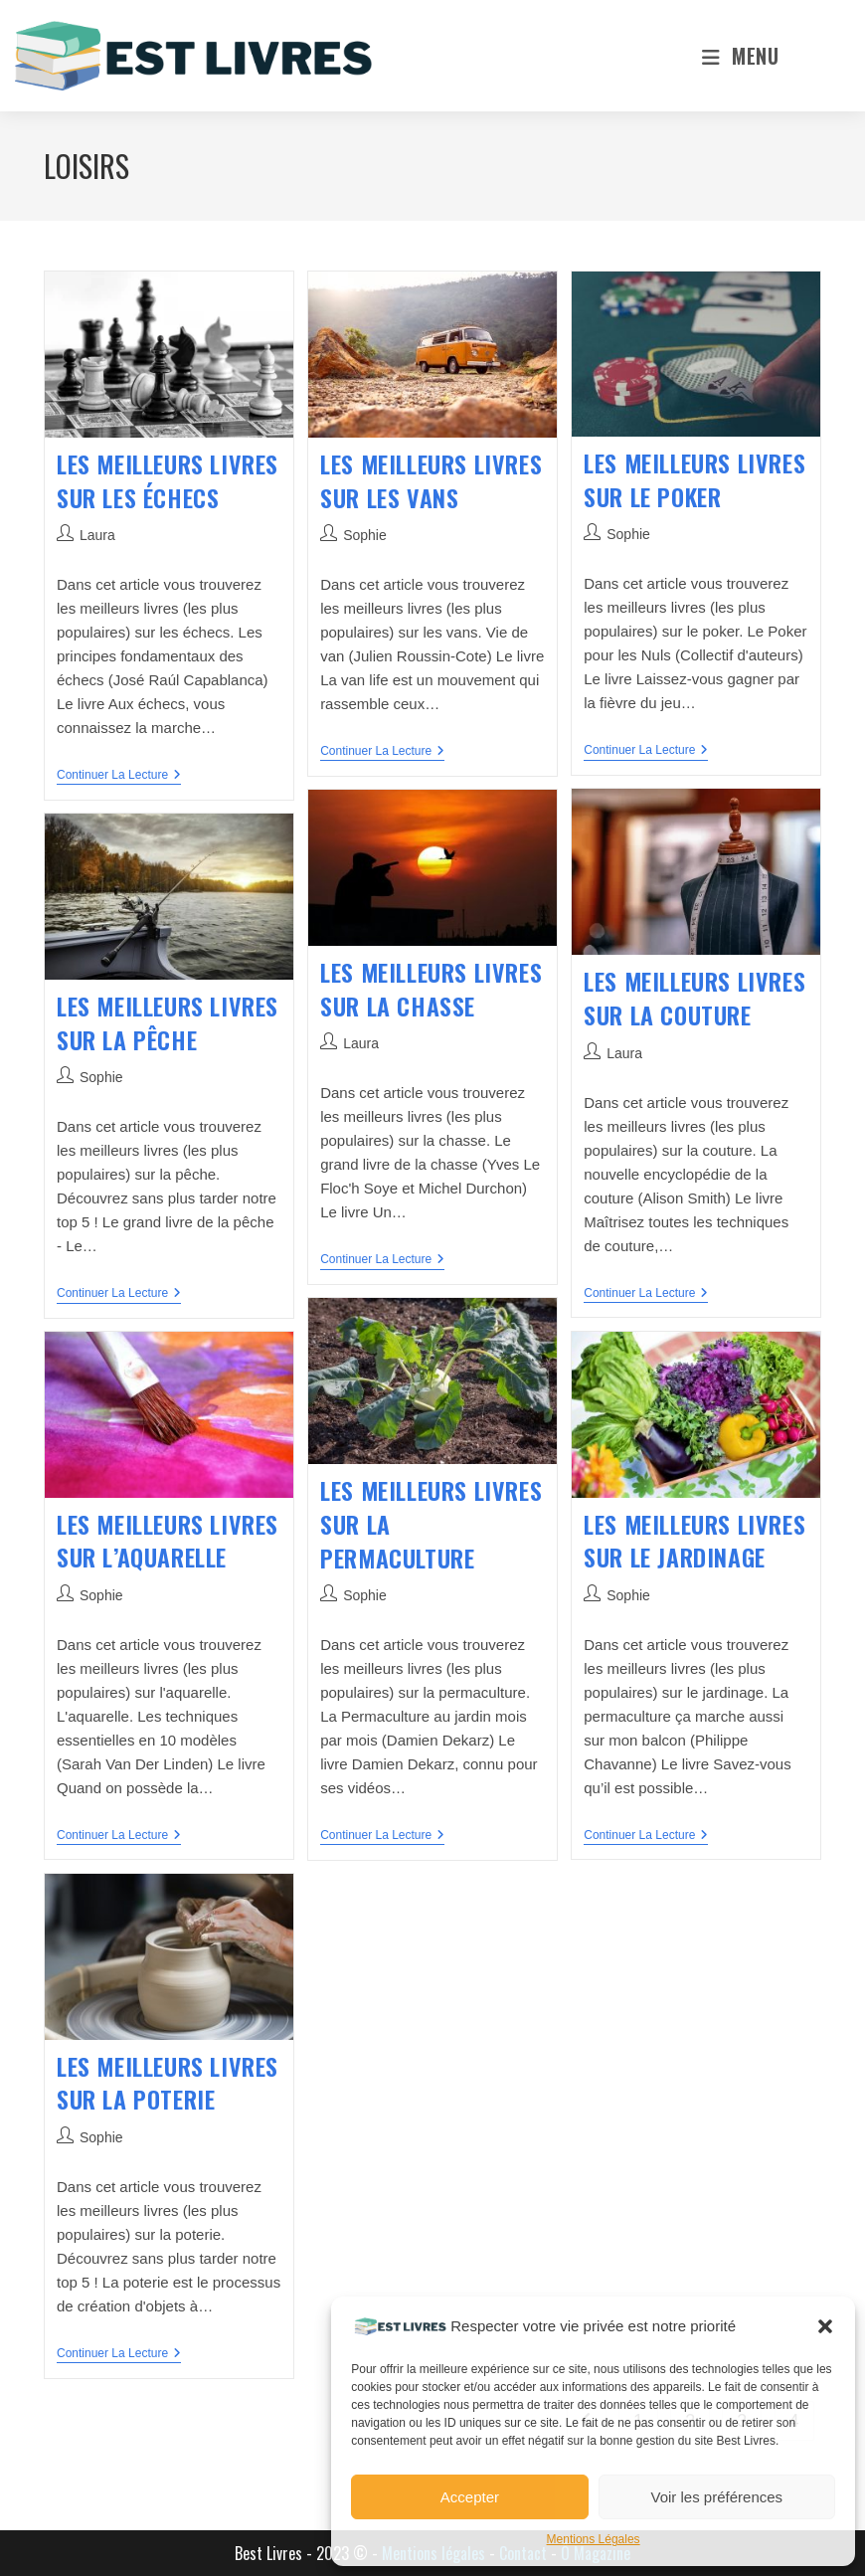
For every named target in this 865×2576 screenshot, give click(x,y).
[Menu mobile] (740, 56)
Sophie (365, 535)
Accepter (469, 2496)
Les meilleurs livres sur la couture (694, 997)
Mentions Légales (593, 2539)
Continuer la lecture (119, 776)
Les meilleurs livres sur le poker (694, 479)
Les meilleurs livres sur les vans (431, 480)
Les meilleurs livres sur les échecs (167, 480)
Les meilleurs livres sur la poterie (167, 2082)
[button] (825, 2326)
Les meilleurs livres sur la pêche (167, 1022)
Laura (97, 535)
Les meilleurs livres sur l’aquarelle (167, 1540)
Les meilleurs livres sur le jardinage (694, 1540)
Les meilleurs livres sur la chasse (431, 988)
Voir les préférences (717, 2496)
